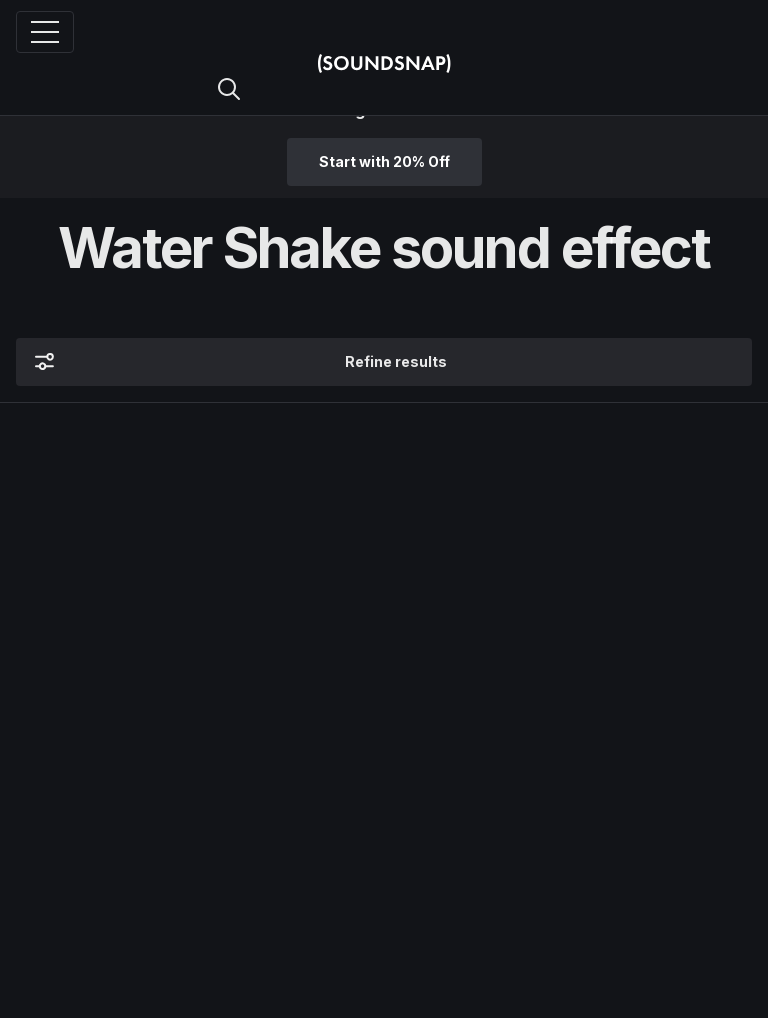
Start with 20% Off (384, 161)
